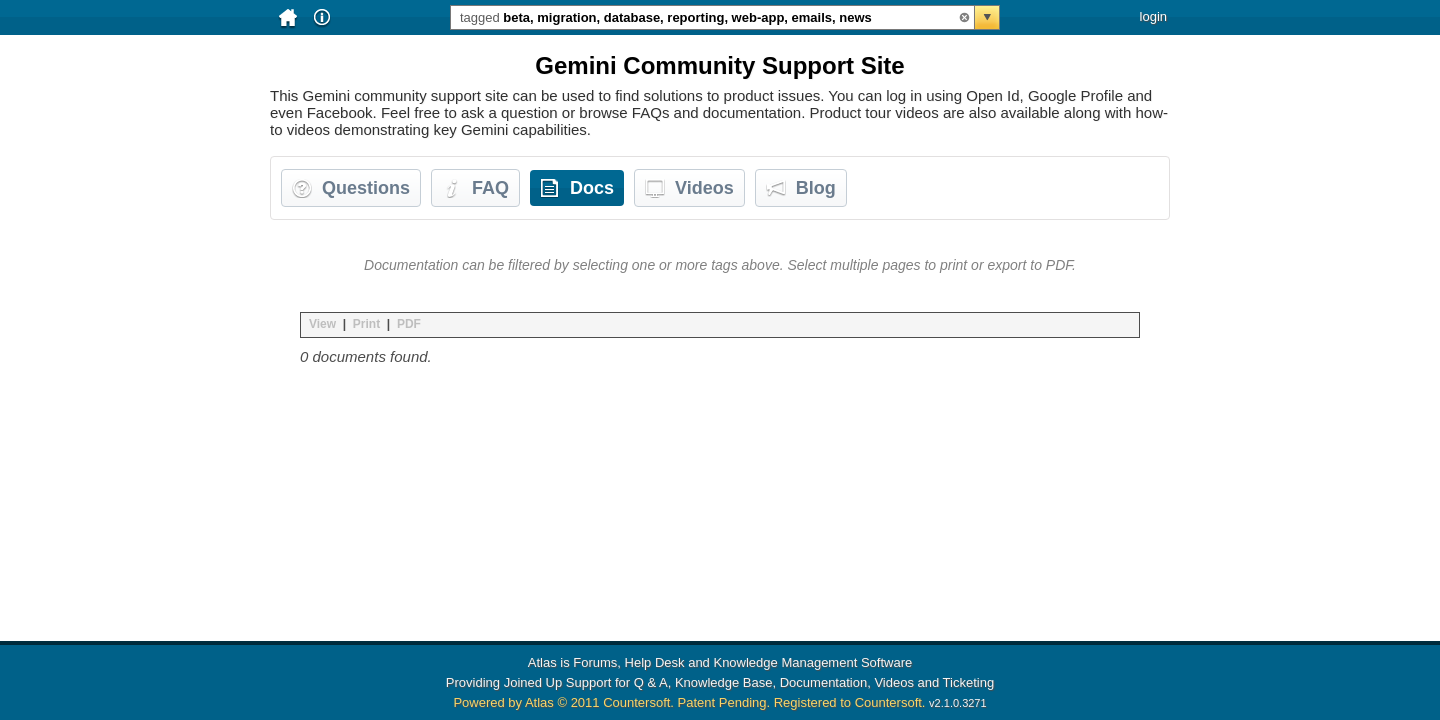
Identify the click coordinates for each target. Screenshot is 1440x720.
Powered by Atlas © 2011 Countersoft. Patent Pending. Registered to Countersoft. (689, 702)
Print (366, 324)
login (1153, 16)
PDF (409, 324)
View (322, 324)
